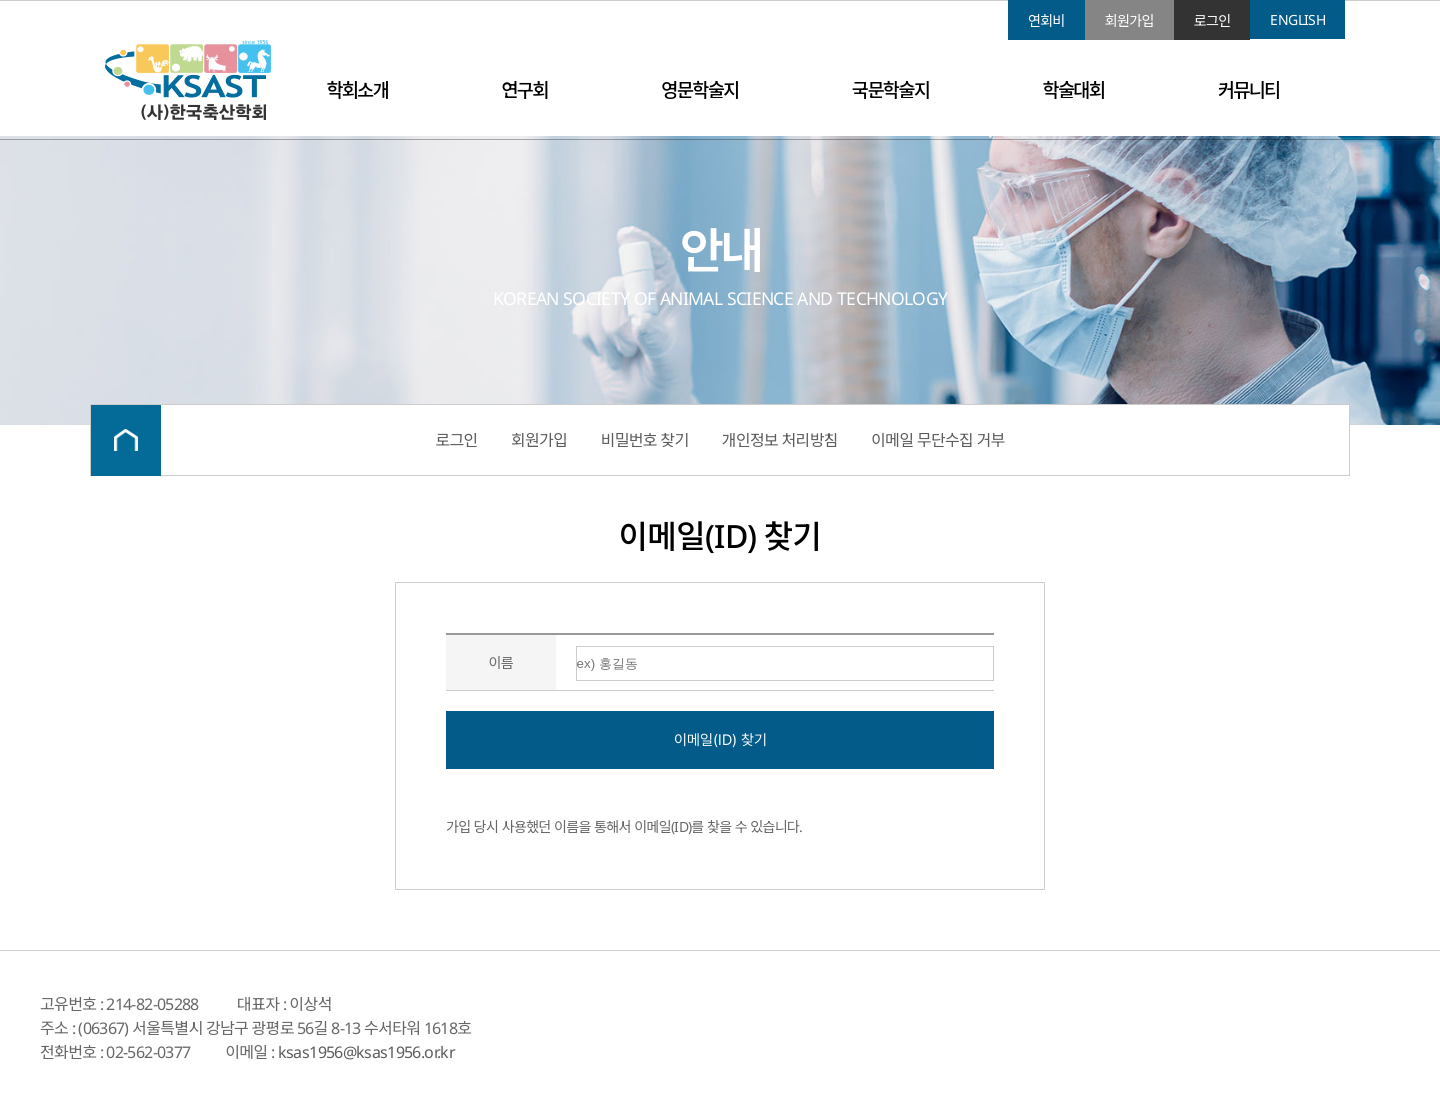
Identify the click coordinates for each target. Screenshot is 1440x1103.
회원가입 (1129, 20)
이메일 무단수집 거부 (937, 440)
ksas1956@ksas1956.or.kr (366, 1052)
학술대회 (1074, 89)
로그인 (1212, 20)
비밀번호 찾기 (645, 440)
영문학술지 (699, 89)
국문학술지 (890, 89)
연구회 (525, 89)
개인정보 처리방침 (780, 440)
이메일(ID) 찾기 (720, 740)
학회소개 (357, 89)
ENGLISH (1297, 19)
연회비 (1046, 20)
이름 (501, 662)
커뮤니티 (1249, 89)
